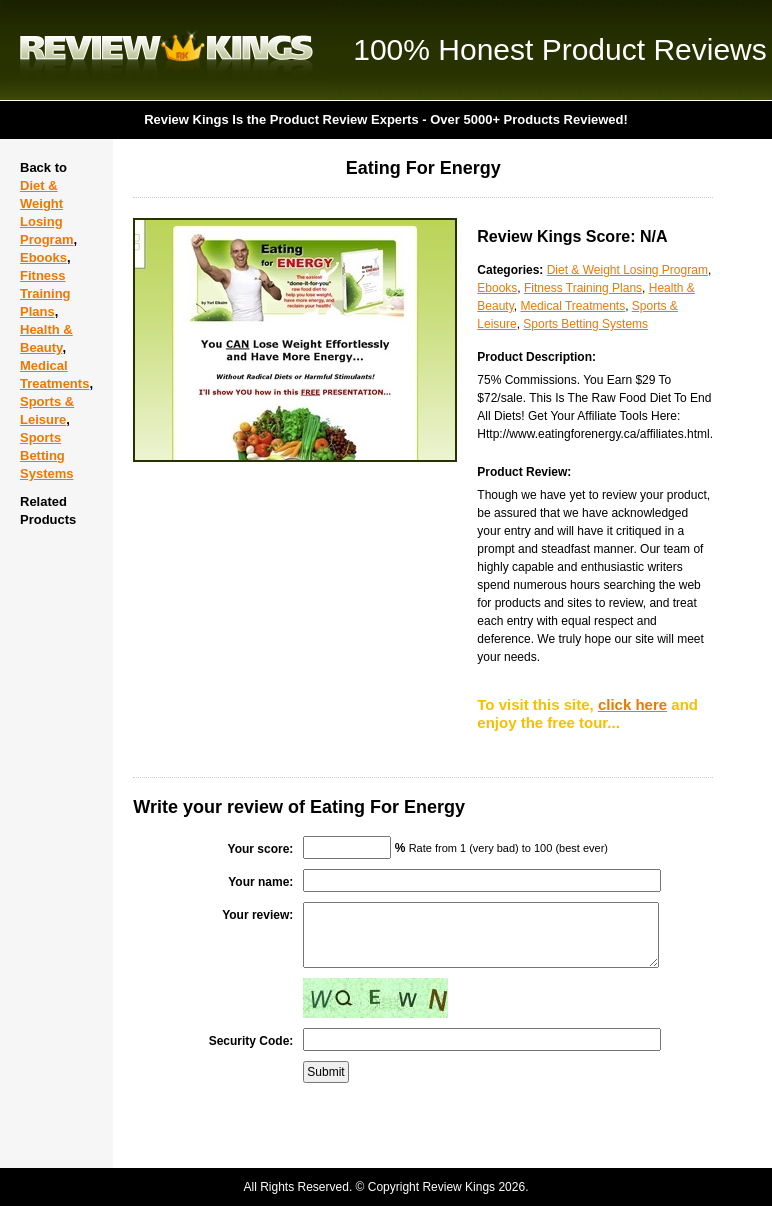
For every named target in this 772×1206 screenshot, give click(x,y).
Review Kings (166, 50)
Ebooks (43, 257)
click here (632, 704)
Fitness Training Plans (45, 293)
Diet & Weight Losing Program (627, 270)
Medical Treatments (572, 306)
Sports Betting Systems (46, 455)
